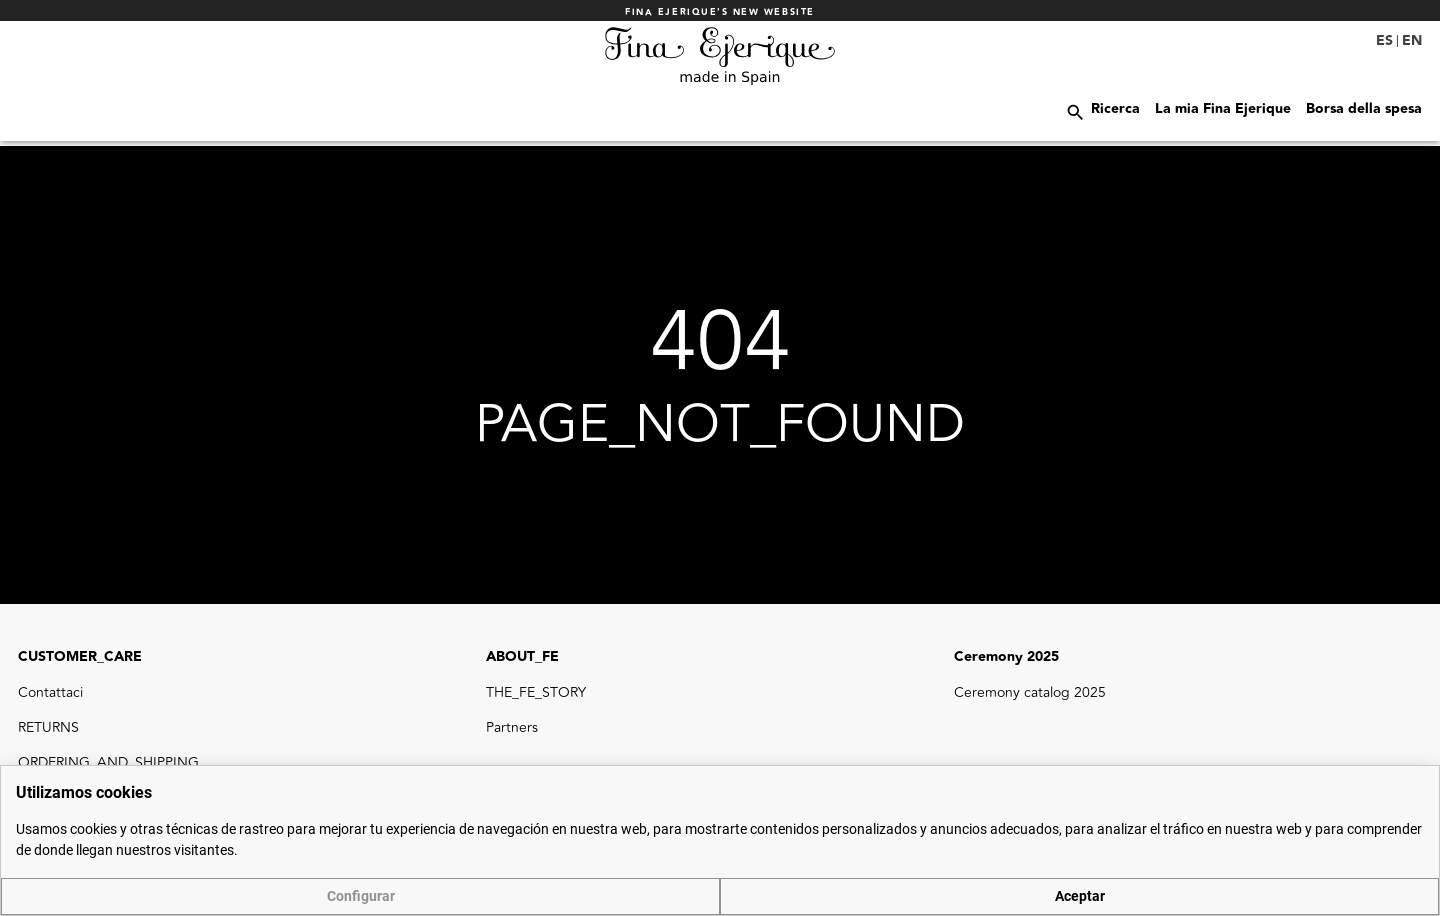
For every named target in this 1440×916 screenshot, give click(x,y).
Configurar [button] (361, 896)
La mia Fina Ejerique (1223, 109)
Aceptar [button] (1080, 896)
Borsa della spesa (1364, 109)
